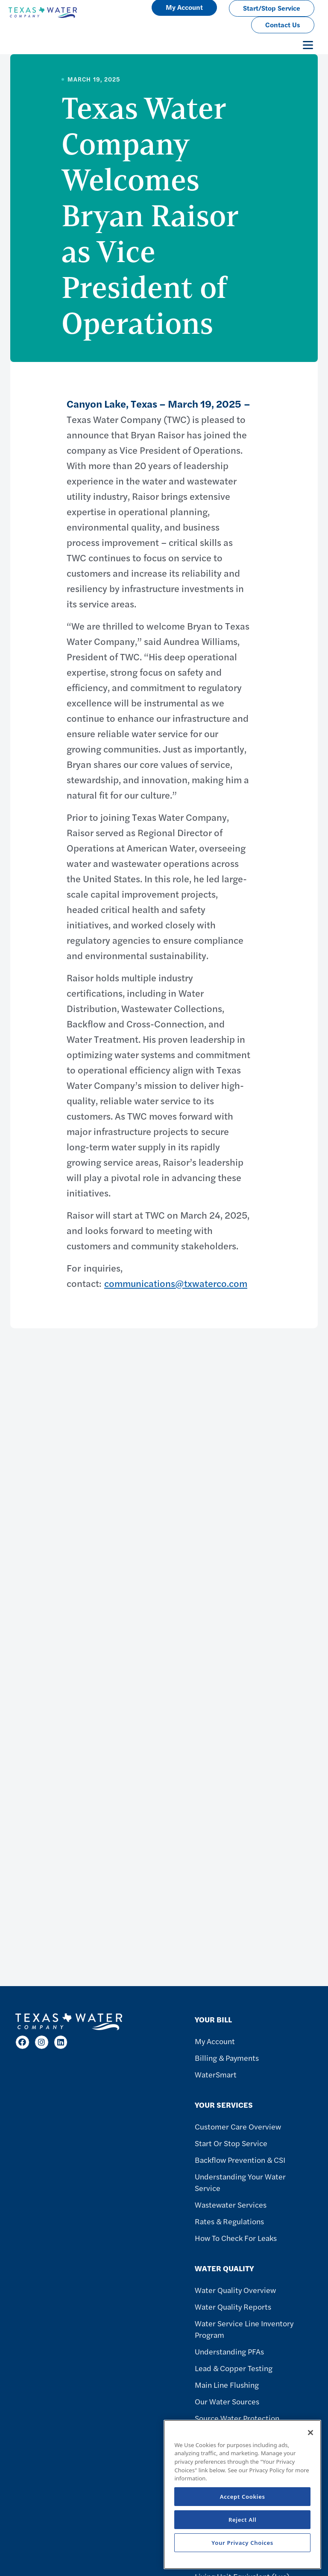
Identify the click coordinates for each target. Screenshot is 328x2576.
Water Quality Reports (233, 2306)
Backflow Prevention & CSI (240, 2159)
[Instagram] (42, 2042)
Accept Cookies (242, 2496)
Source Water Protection (237, 2418)
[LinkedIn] (61, 2042)
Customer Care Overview (238, 2126)
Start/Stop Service (271, 8)
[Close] (310, 2432)
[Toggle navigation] (308, 45)
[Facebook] (22, 2042)
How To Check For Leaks (236, 2237)
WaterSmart (216, 2074)
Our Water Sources (227, 2401)
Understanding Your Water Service (240, 2182)
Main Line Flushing (227, 2384)
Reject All (242, 2519)
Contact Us (282, 24)
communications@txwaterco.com (175, 1283)
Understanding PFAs (229, 2351)
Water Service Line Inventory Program (244, 2329)
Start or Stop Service (231, 2143)
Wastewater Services (230, 2204)
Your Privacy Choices (242, 2543)
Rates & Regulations (229, 2221)
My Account (215, 2041)
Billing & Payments (227, 2057)
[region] (242, 2494)
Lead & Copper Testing (233, 2368)
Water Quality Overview (235, 2289)
